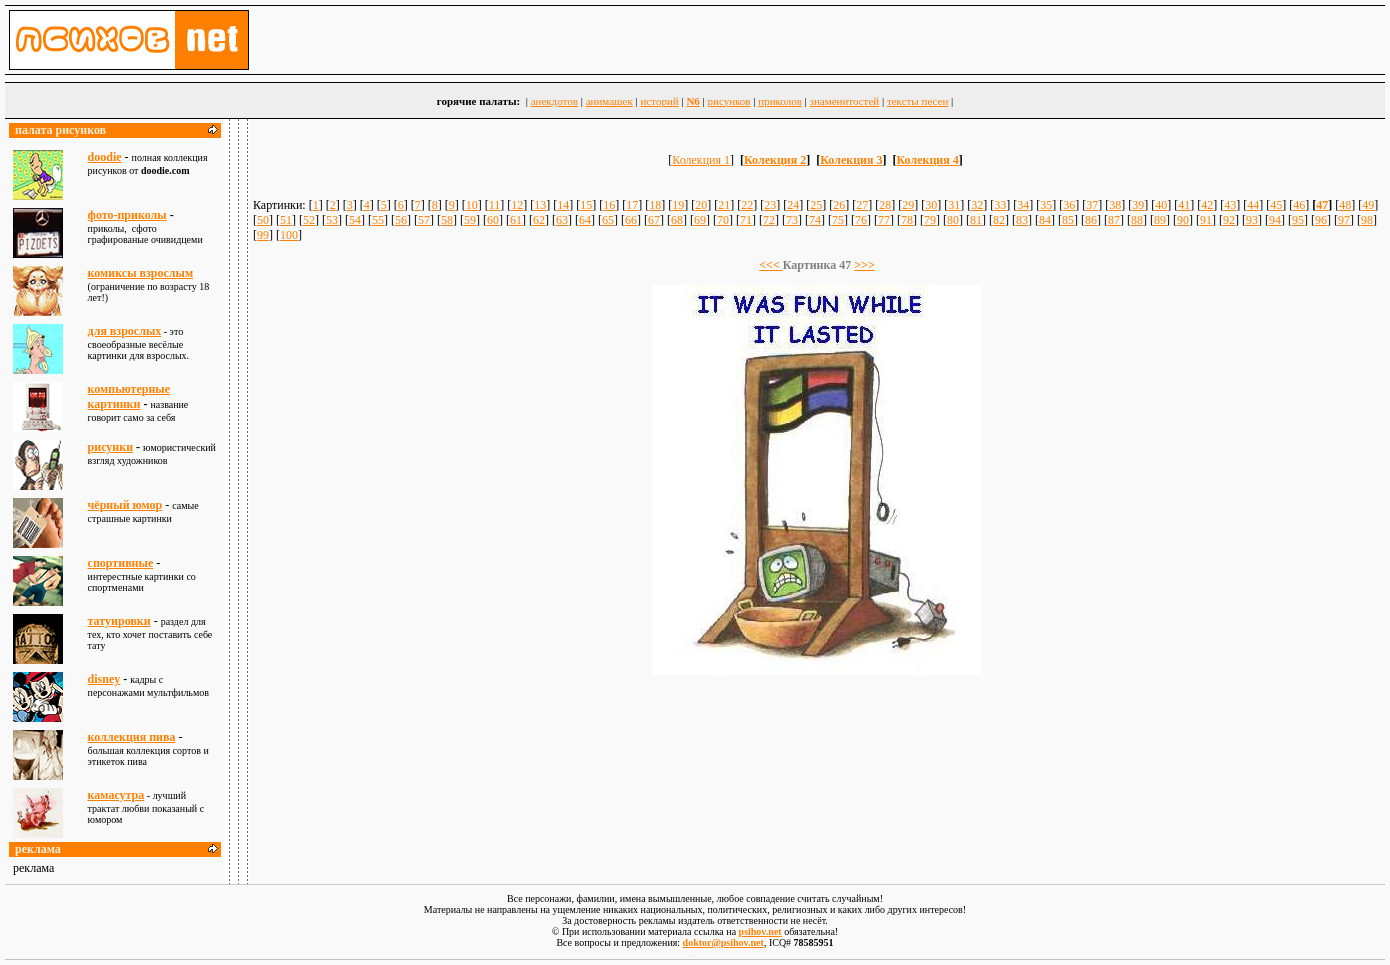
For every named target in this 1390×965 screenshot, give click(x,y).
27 (862, 205)
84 (1045, 220)
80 (953, 220)
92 (1229, 220)
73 (792, 220)
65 (608, 220)
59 (470, 220)
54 (355, 220)
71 (746, 220)
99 (263, 235)
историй (659, 101)
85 (1068, 220)
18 (655, 205)
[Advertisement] (817, 732)
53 (332, 220)
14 (563, 205)
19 (678, 205)
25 (816, 205)
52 (309, 220)
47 (1322, 205)
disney (104, 679)
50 (263, 220)
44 (1253, 205)
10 (472, 205)
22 (747, 205)
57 (424, 220)
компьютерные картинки (129, 396)
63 (562, 220)
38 (1115, 205)
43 (1230, 205)
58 (447, 220)
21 (724, 205)
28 (885, 205)
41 (1184, 205)
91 (1206, 220)
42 (1207, 205)
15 (586, 205)
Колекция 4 (928, 160)
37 (1092, 205)
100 (289, 235)
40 (1161, 205)
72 (769, 220)
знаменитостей (845, 101)
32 (977, 205)
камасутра (116, 795)
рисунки (111, 447)
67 (654, 220)
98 (1367, 220)
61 (516, 220)
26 (839, 205)
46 (1299, 205)
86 (1091, 220)
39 (1138, 205)
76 (861, 220)
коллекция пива (132, 737)
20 (701, 205)
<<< (771, 265)
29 (908, 205)
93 (1252, 220)
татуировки (119, 621)
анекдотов (554, 101)
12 (517, 205)
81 (976, 220)
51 (286, 220)
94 (1275, 220)
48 (1345, 205)
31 (954, 205)
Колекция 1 (701, 160)
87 (1114, 220)
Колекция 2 (775, 160)
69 (700, 220)
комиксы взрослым (141, 273)
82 (999, 220)
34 (1023, 205)
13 (540, 205)
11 (495, 205)
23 (770, 205)
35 (1046, 205)
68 (677, 220)
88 (1137, 220)
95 (1298, 220)
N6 (692, 101)
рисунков (729, 101)
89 (1160, 220)
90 (1183, 220)
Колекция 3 (851, 160)
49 (1368, 205)
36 (1069, 205)
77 (884, 220)
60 (493, 220)
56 (401, 220)
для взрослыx (125, 331)
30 (931, 205)
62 (539, 220)
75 (838, 220)
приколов (780, 101)
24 (793, 205)
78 (907, 220)
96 (1321, 220)
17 (632, 205)
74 (815, 220)
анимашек (609, 101)
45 (1276, 205)
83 (1022, 220)
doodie (105, 157)
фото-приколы (127, 215)
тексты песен (917, 101)
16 (609, 205)
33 (1000, 205)
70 (723, 220)
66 (631, 220)
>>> (864, 265)
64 (585, 220)
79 (930, 220)
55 (378, 220)
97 (1344, 220)
